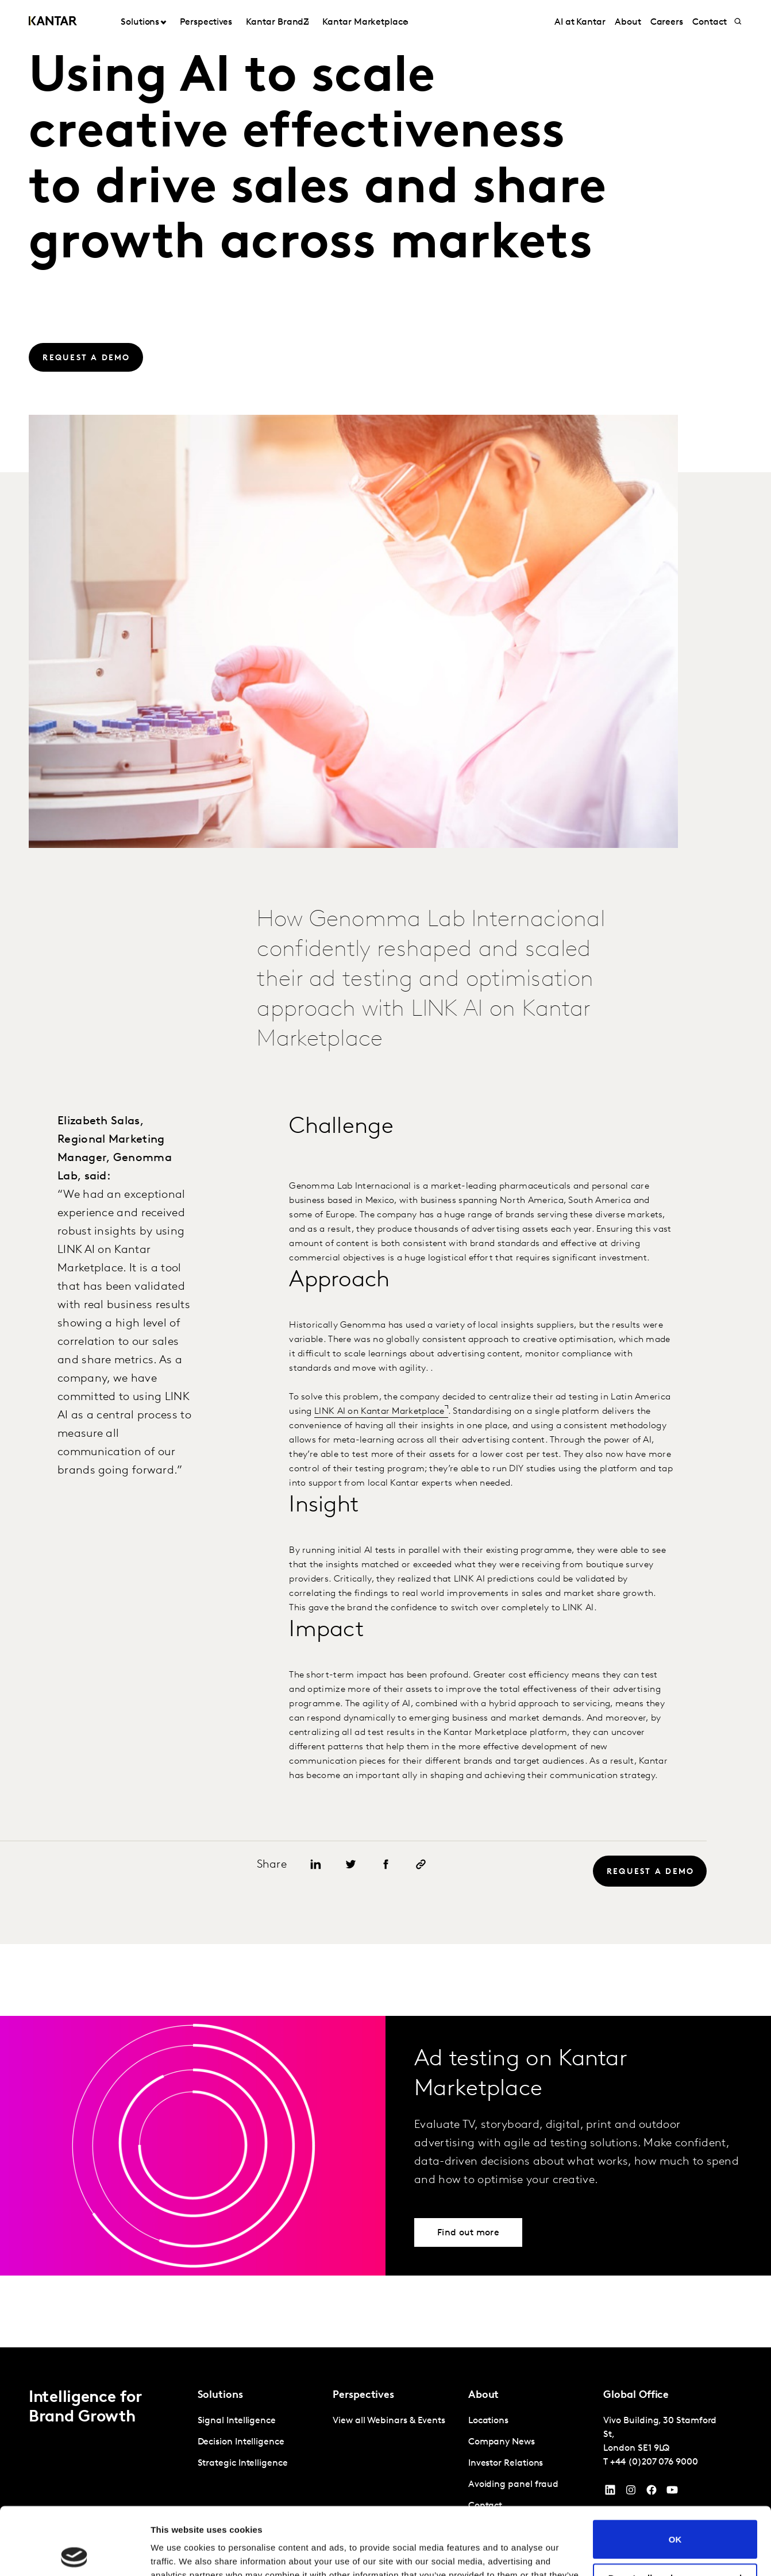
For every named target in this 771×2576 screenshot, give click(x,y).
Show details (177, 2553)
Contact (709, 22)
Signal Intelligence (237, 2420)
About (628, 22)
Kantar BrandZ (277, 22)
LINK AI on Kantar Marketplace (379, 1411)
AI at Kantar (580, 22)
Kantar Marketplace (365, 22)
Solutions (140, 22)
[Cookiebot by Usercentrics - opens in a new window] (74, 2553)
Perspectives (206, 22)
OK (675, 2472)
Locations (488, 2420)
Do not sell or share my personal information (675, 2515)
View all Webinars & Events (389, 2420)
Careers (666, 22)
